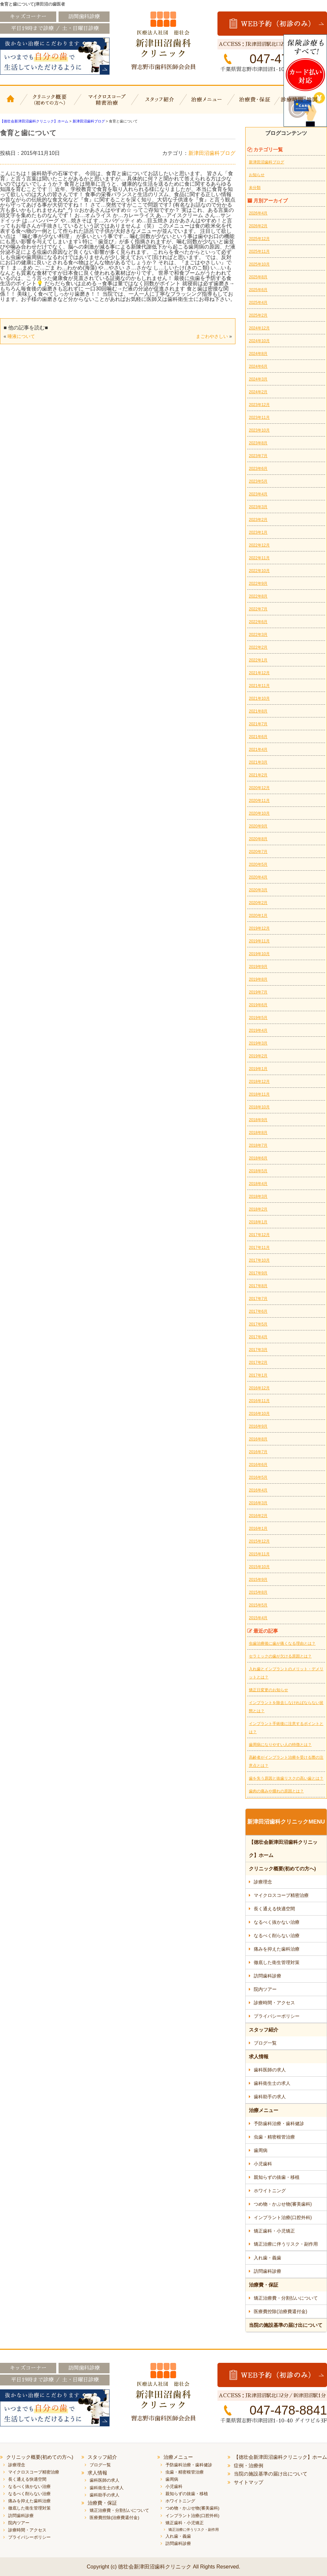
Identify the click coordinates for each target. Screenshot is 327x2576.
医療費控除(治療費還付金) (280, 2311)
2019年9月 (258, 966)
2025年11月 (259, 251)
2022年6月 (258, 622)
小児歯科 (263, 2163)
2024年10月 (259, 341)
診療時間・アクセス (274, 2002)
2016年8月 (258, 1439)
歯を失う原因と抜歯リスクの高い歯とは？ (286, 1778)
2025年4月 (258, 302)
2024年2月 (258, 392)
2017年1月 (258, 1375)
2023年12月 (259, 404)
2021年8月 (258, 711)
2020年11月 (259, 800)
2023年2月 (258, 519)
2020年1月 (258, 915)
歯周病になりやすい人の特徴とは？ (280, 1744)
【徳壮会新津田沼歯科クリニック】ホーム (11, 104)
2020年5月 (258, 864)
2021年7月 (258, 724)
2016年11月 (259, 1401)
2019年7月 (258, 992)
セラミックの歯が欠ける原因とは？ (280, 1656)
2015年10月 (259, 1567)
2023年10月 (259, 430)
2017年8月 (258, 1286)
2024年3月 (258, 379)
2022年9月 (258, 583)
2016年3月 (258, 1503)
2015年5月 (258, 1605)
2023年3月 (258, 507)
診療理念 (263, 1881)
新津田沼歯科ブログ (211, 153)
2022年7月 (258, 609)
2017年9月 (258, 1273)
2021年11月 (259, 685)
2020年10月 (259, 813)
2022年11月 (259, 558)
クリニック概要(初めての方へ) (50, 104)
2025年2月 (258, 315)
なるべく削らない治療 (277, 1935)
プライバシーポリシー (277, 2016)
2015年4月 (258, 1618)
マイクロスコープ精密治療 (105, 104)
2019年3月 (258, 1043)
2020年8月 (258, 839)
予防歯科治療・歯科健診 (279, 2123)
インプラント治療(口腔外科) (283, 2217)
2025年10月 (259, 264)
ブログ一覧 (265, 2043)
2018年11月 (259, 1094)
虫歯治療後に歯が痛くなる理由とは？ (282, 1643)
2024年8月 (258, 353)
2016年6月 (258, 1464)
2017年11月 (259, 1247)
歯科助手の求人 (270, 2096)
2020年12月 (259, 788)
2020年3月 (258, 890)
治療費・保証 (256, 104)
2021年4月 (258, 749)
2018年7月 (258, 1145)
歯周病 (260, 2150)
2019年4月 (258, 1030)
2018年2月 (258, 1209)
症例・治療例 (248, 2465)
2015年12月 (259, 1541)
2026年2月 (258, 226)
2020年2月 (258, 902)
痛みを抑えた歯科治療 (277, 1949)
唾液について (21, 336)
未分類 (255, 187)
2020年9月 (258, 826)
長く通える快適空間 (274, 1908)
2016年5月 (258, 1477)
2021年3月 (258, 762)
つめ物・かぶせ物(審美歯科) (283, 2204)
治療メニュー (207, 104)
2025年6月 (258, 289)
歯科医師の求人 (270, 2069)
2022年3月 (258, 634)
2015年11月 (259, 1554)
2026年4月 (258, 213)
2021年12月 (259, 673)
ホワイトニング (270, 2190)
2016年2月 (258, 1515)
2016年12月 (259, 1388)
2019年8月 (258, 979)
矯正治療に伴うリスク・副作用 (286, 2244)
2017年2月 (258, 1362)
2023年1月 (258, 532)
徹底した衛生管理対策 (277, 1962)
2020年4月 (258, 877)
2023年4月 (258, 494)
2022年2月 (258, 647)
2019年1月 (258, 1068)
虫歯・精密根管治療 (274, 2137)
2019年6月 (258, 1005)
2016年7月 (258, 1452)
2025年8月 (258, 277)
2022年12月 (259, 545)
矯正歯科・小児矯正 (274, 2230)
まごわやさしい (212, 336)
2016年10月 (259, 1413)
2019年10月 (259, 954)
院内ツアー (265, 1989)
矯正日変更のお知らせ (268, 1690)
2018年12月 (259, 1081)
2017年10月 (259, 1260)
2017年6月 (258, 1311)
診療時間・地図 (303, 104)
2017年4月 (258, 1337)
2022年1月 (258, 660)
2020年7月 (258, 851)
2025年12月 (259, 238)
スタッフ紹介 (158, 104)
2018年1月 (258, 1222)
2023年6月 (258, 468)
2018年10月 (259, 1107)
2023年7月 (258, 456)
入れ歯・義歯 (267, 2257)
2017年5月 (258, 1324)
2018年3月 (258, 1196)
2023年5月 (258, 481)
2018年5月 (258, 1171)
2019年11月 (259, 941)
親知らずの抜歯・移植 (277, 2177)
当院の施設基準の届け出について (285, 2325)
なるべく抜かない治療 (277, 1922)
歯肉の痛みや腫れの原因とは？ (276, 1791)
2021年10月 (259, 698)
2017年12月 (259, 1234)
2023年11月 (259, 417)
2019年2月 (258, 1056)
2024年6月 (258, 366)
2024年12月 (259, 328)
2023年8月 (258, 443)
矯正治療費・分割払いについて (286, 2298)
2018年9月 (258, 1120)
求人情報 (258, 2056)
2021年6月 (258, 736)
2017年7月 (258, 1298)
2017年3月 (258, 1349)
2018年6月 (258, 1158)
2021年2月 (258, 775)
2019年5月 (258, 1017)
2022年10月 (259, 570)
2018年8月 (258, 1132)
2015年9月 (258, 1579)
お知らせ (257, 175)
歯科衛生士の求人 (272, 2083)
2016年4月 (258, 1490)
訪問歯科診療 (267, 1975)
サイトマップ (248, 2482)
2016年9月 (258, 1426)
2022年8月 (258, 596)
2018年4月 (258, 1183)
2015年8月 (258, 1592)
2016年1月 (258, 1528)
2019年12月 (259, 928)
